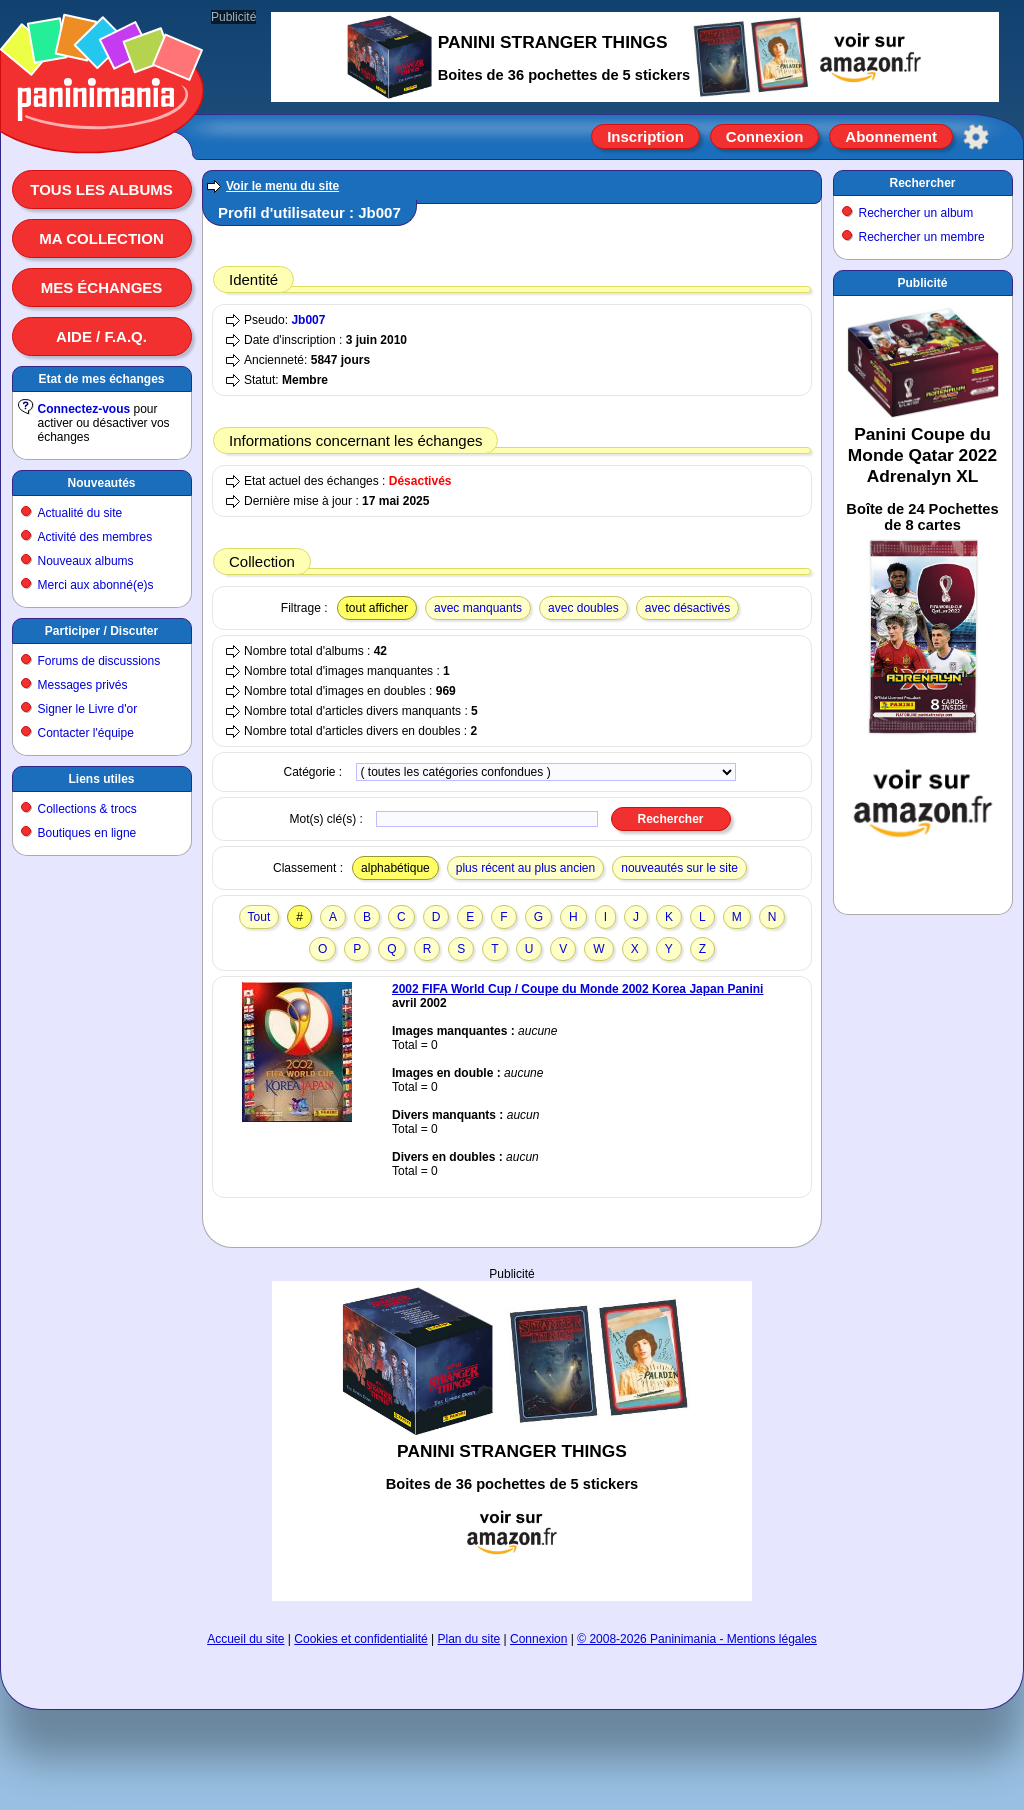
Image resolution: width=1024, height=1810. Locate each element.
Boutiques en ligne (87, 833)
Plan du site (469, 1639)
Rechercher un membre (922, 237)
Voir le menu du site (282, 186)
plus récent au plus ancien (525, 868)
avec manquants (478, 608)
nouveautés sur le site (679, 868)
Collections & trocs (87, 809)
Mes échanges (102, 287)
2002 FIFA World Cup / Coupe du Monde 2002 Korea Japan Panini (577, 989)
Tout (259, 917)
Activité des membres (95, 537)
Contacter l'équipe (86, 733)
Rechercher (922, 183)
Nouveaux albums (86, 561)
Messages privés (83, 685)
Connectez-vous (84, 409)
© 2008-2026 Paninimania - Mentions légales (697, 1639)
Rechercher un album (916, 213)
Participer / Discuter (101, 631)
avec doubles (583, 608)
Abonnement (891, 136)
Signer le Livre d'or (88, 709)
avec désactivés (687, 608)
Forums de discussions (99, 661)
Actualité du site (80, 513)
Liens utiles (101, 779)
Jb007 (308, 320)
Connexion (765, 136)
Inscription (645, 136)
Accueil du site (245, 1639)
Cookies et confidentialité (360, 1639)
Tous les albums (101, 189)
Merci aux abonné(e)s (96, 585)
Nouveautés (101, 483)
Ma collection (101, 238)
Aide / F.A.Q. (101, 336)
